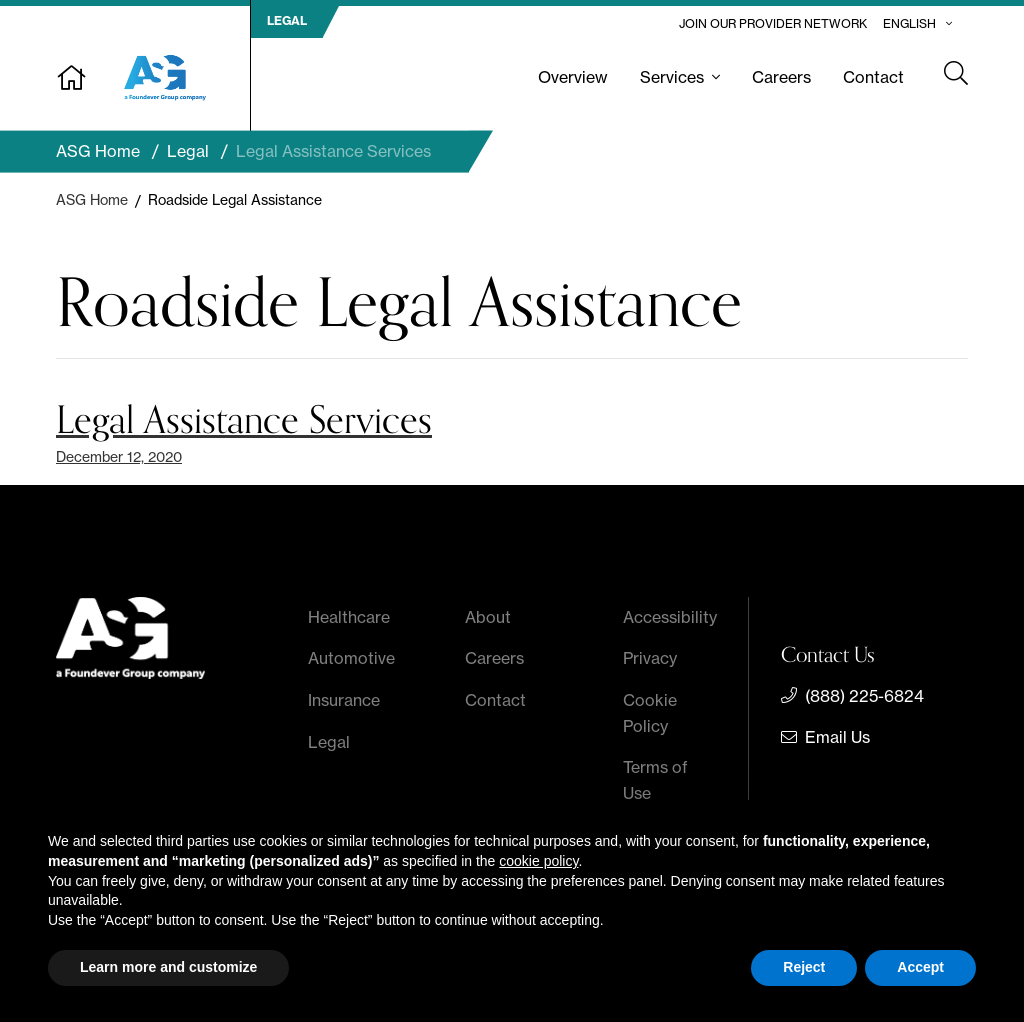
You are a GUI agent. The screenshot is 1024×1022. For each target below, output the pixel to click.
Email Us (837, 737)
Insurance (344, 700)
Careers (781, 77)
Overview (573, 77)
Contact (873, 77)
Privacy (650, 658)
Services (672, 77)
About (488, 617)
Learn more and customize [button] (168, 967)
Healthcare (349, 617)
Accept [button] (920, 967)
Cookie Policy (650, 713)
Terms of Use (655, 780)
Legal (329, 742)
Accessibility (670, 617)
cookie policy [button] (538, 861)
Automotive (351, 658)
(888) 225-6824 (864, 696)
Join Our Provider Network (773, 23)
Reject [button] (804, 967)
